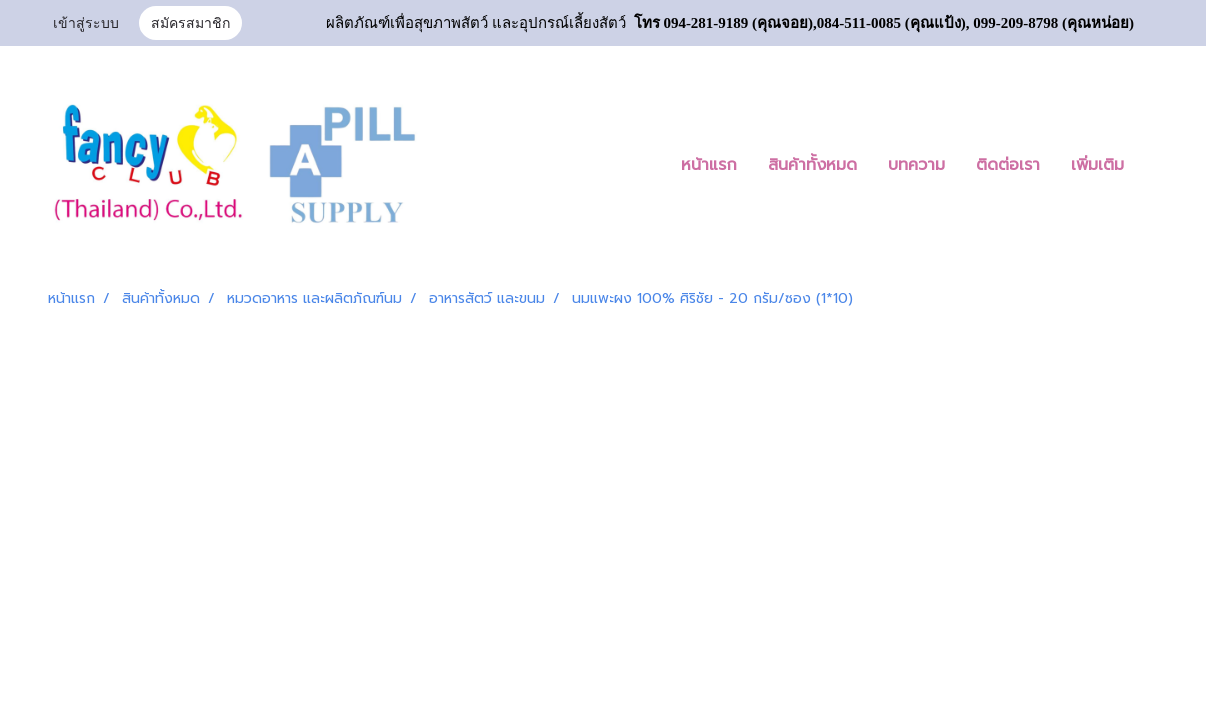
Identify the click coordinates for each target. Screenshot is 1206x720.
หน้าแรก (709, 165)
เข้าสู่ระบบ (86, 24)
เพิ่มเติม (1097, 165)
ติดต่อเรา (1008, 165)
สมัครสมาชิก (190, 24)
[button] (1157, 165)
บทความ (916, 165)
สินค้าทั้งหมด (812, 165)
